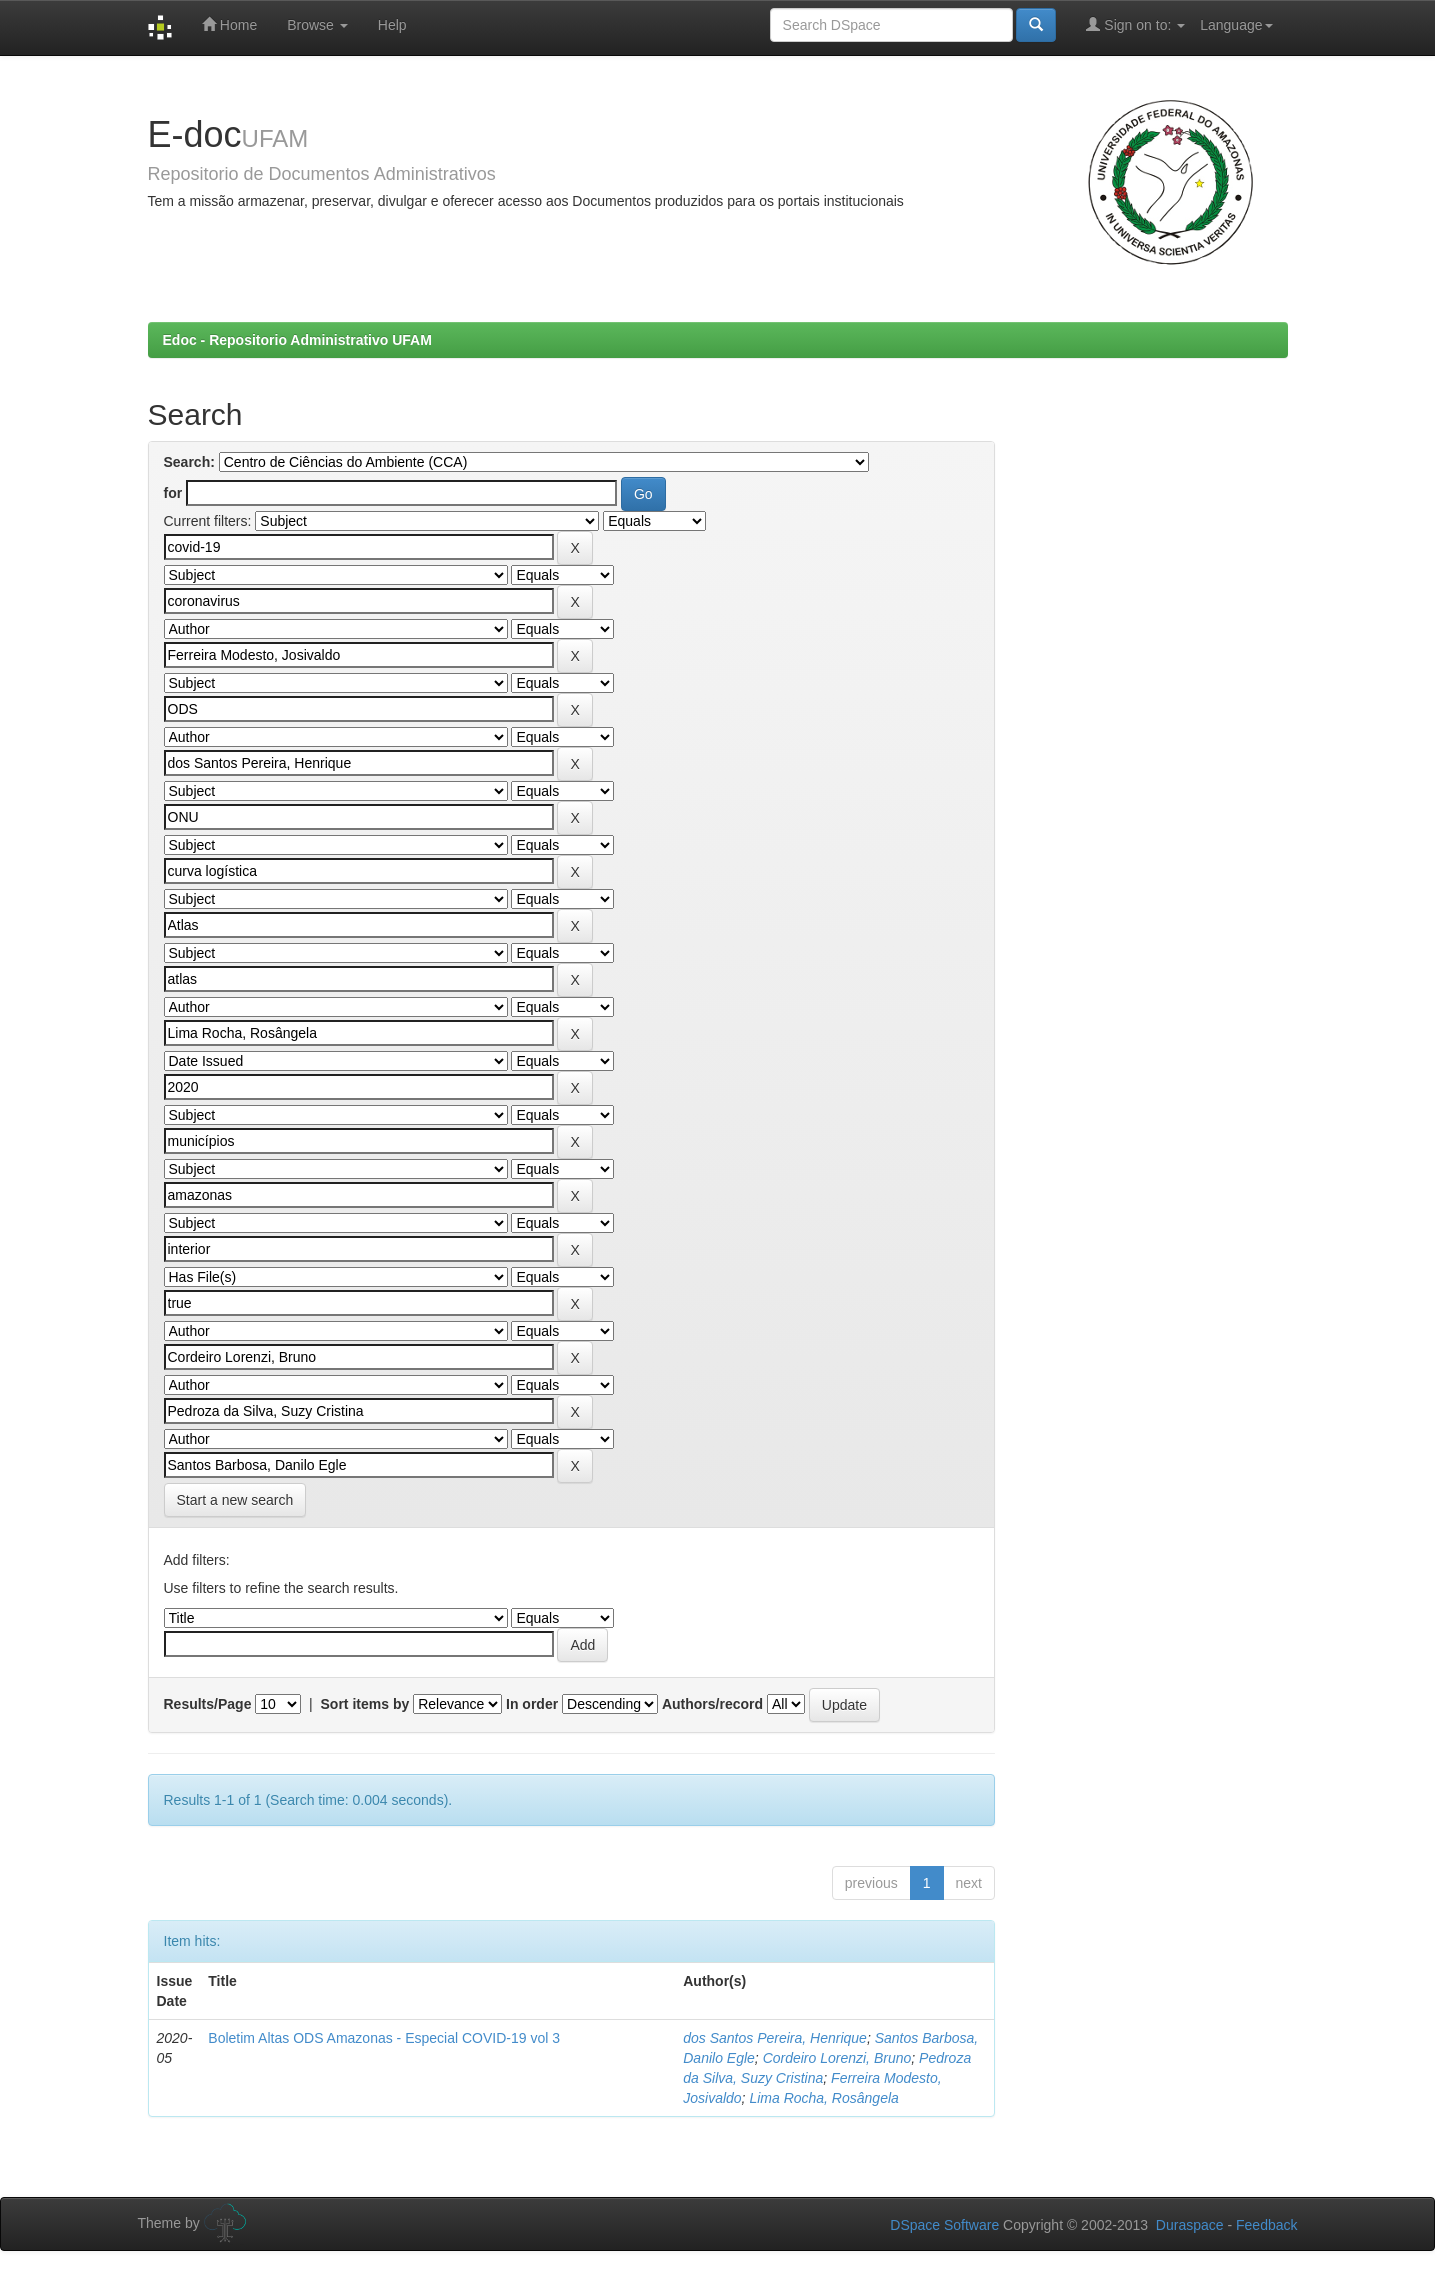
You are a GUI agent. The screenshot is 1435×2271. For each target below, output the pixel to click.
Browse (317, 25)
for (173, 493)
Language (1236, 25)
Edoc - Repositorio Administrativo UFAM (297, 340)
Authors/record (712, 1704)
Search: (189, 462)
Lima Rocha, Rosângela (823, 2098)
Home (229, 24)
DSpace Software (944, 2225)
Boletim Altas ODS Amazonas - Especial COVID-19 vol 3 (384, 2038)
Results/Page (208, 1704)
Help (392, 25)
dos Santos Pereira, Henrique (775, 2038)
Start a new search (235, 1500)
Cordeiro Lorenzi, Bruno (837, 2058)
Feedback (1266, 2225)
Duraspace (1190, 2225)
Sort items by (365, 1704)
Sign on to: (1135, 24)
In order (532, 1704)
